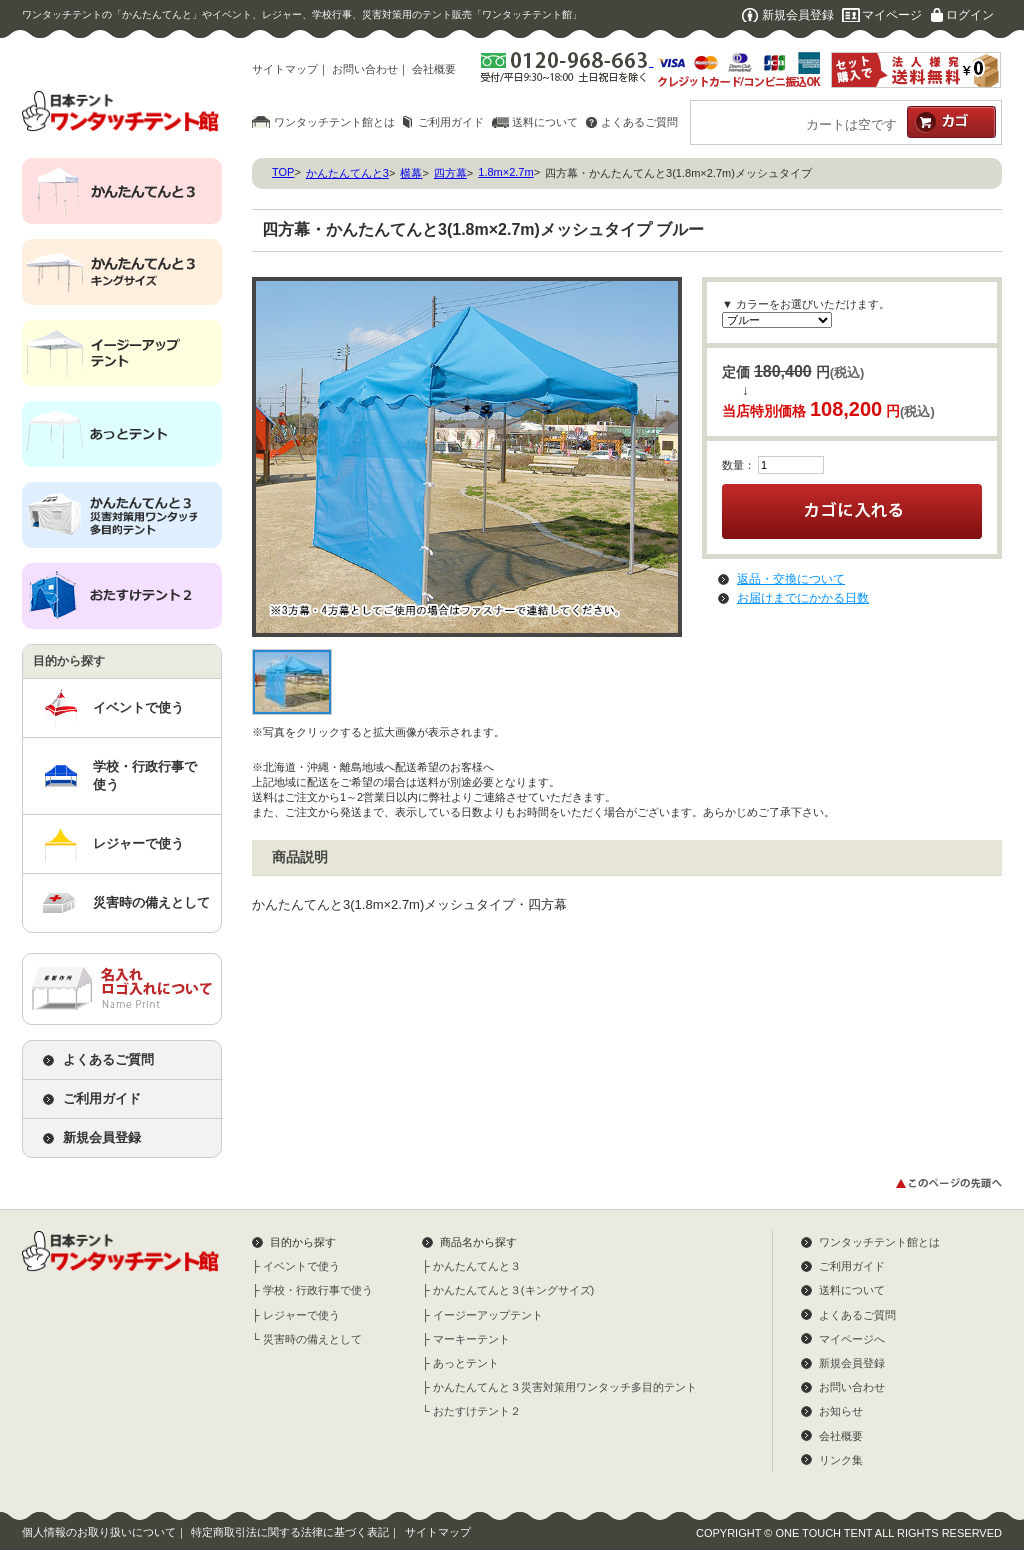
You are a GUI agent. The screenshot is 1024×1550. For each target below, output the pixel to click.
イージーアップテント (488, 1315)
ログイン (970, 15)
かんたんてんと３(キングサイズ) (513, 1290)
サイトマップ (285, 69)
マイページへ (852, 1339)
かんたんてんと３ (477, 1266)
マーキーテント (471, 1339)
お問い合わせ (365, 69)
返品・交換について (791, 579)
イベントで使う (138, 707)
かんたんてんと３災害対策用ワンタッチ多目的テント (565, 1387)
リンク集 (841, 1460)
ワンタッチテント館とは (334, 122)
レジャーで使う (138, 843)
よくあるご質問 (639, 122)
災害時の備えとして (151, 902)
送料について (545, 122)
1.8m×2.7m (505, 172)
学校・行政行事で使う (145, 775)
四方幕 (450, 173)
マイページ (892, 15)
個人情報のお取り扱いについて (99, 1532)
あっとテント (466, 1363)
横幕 (411, 173)
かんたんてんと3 (347, 173)
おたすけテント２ (477, 1411)
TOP (283, 172)
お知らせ (841, 1411)
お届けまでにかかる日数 (803, 598)
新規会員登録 (798, 15)
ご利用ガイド (451, 122)
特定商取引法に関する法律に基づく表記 (290, 1532)
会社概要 (434, 69)
